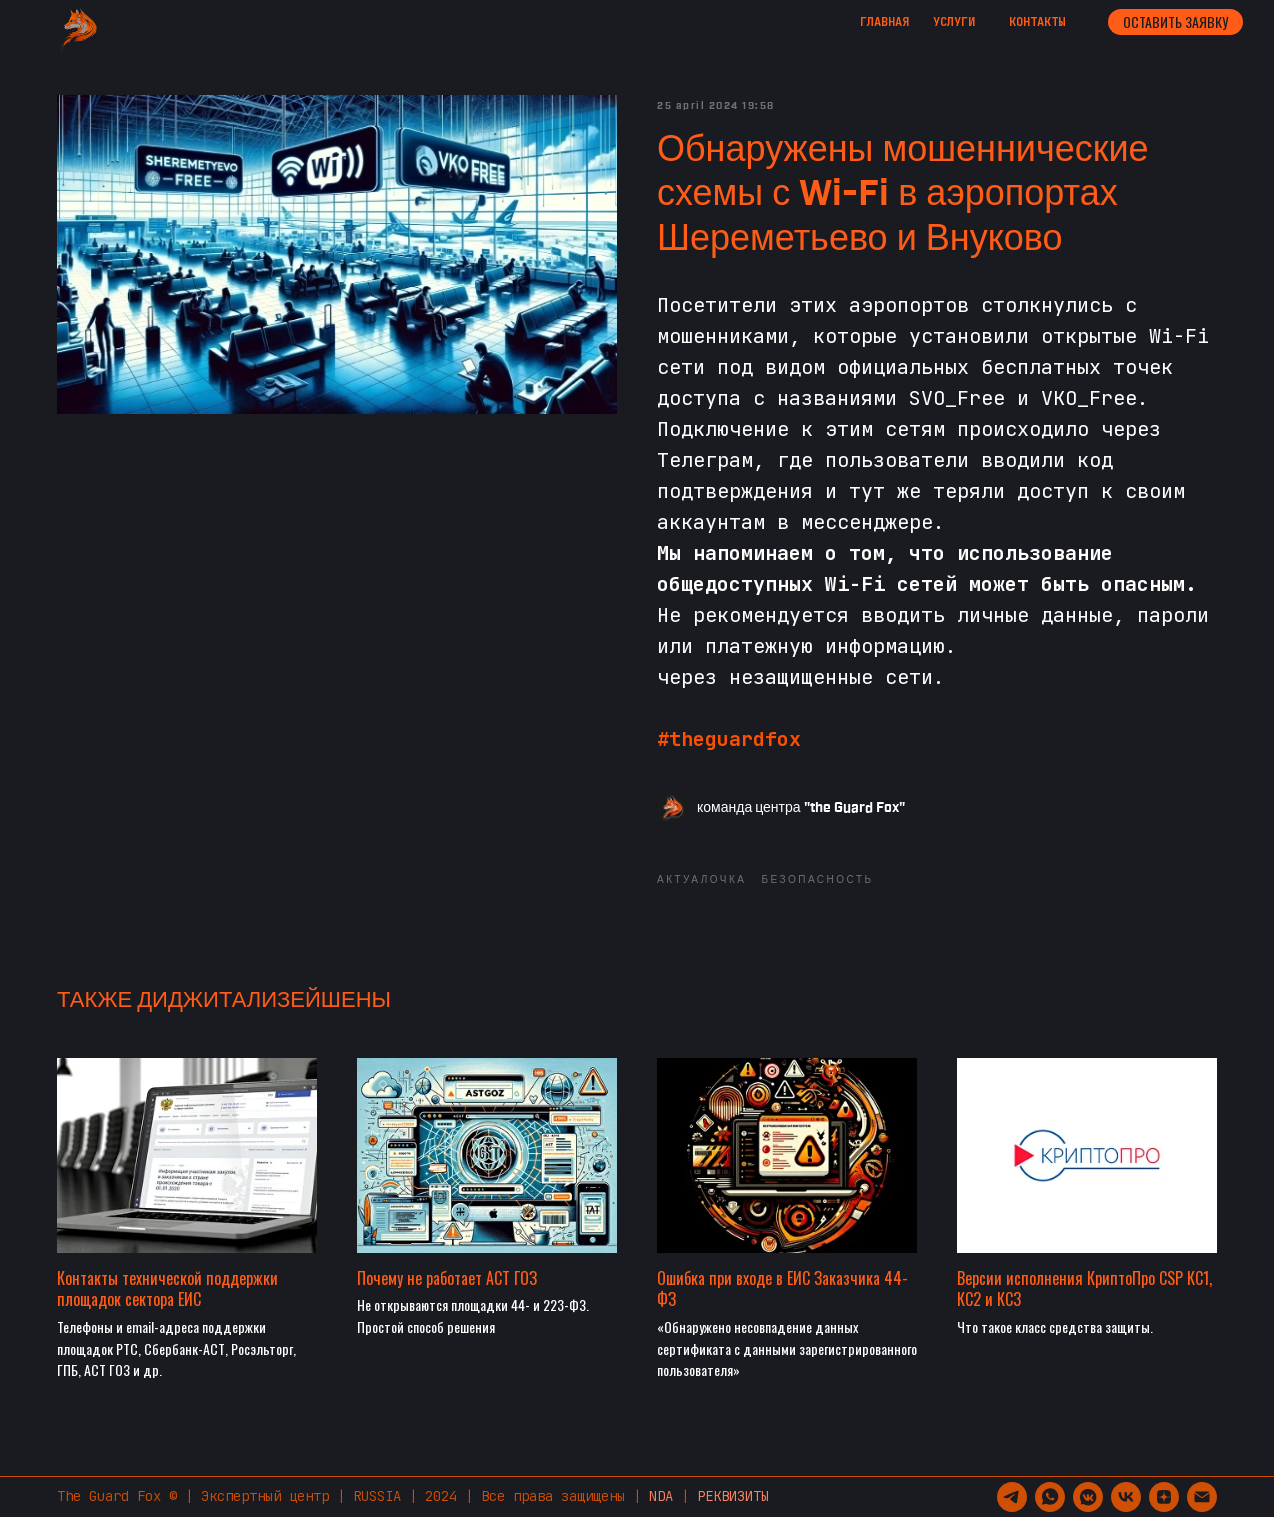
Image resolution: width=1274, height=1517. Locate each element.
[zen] (1164, 1497)
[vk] (1126, 1497)
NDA (661, 1496)
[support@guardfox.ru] (1202, 1497)
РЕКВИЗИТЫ (733, 1496)
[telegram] (1012, 1497)
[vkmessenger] (1088, 1497)
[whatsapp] (1050, 1497)
